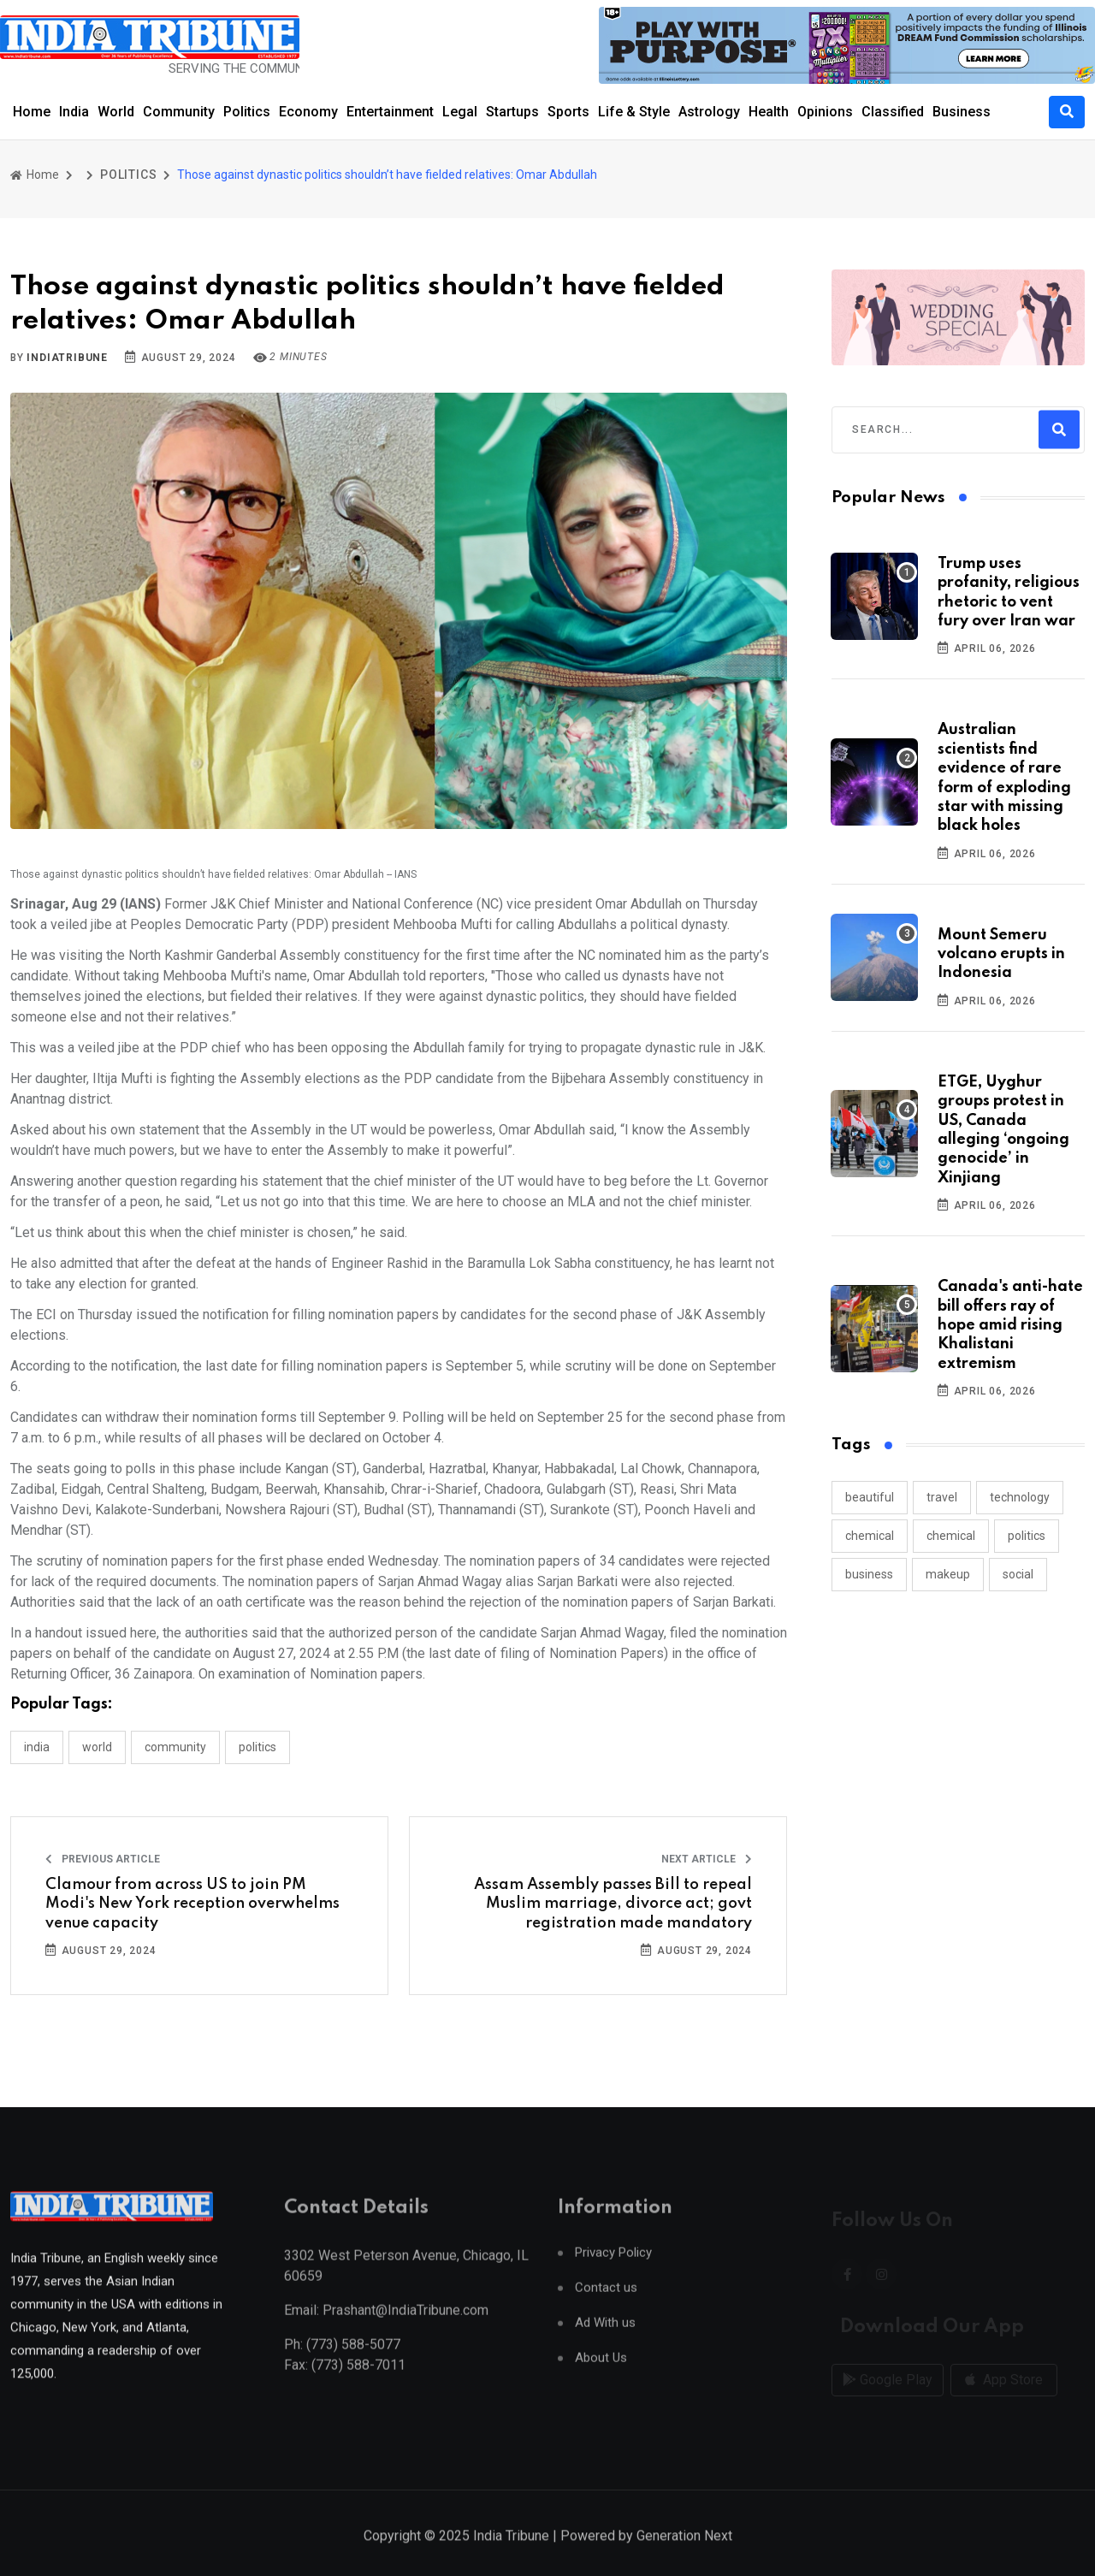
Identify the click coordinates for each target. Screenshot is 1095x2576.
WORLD (97, 1747)
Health (769, 112)
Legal (459, 112)
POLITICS (128, 174)
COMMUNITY (175, 1747)
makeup (948, 1574)
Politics (246, 112)
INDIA (37, 1747)
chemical (869, 1536)
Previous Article (102, 1859)
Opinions (825, 112)
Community (179, 112)
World (116, 112)
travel (941, 1497)
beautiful (869, 1497)
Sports (568, 112)
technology (1020, 1497)
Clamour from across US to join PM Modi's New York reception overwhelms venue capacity (192, 1904)
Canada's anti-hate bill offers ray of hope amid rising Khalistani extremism (1010, 1325)
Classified (892, 112)
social (1018, 1574)
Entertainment (390, 112)
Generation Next (684, 2557)
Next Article (706, 1859)
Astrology (709, 112)
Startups (512, 112)
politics (1026, 1536)
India (74, 112)
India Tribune (511, 2557)
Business (961, 112)
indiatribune (67, 358)
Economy (308, 112)
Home (31, 112)
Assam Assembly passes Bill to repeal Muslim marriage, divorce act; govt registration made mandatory (613, 1904)
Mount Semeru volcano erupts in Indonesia (1001, 954)
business (869, 1574)
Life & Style (634, 112)
